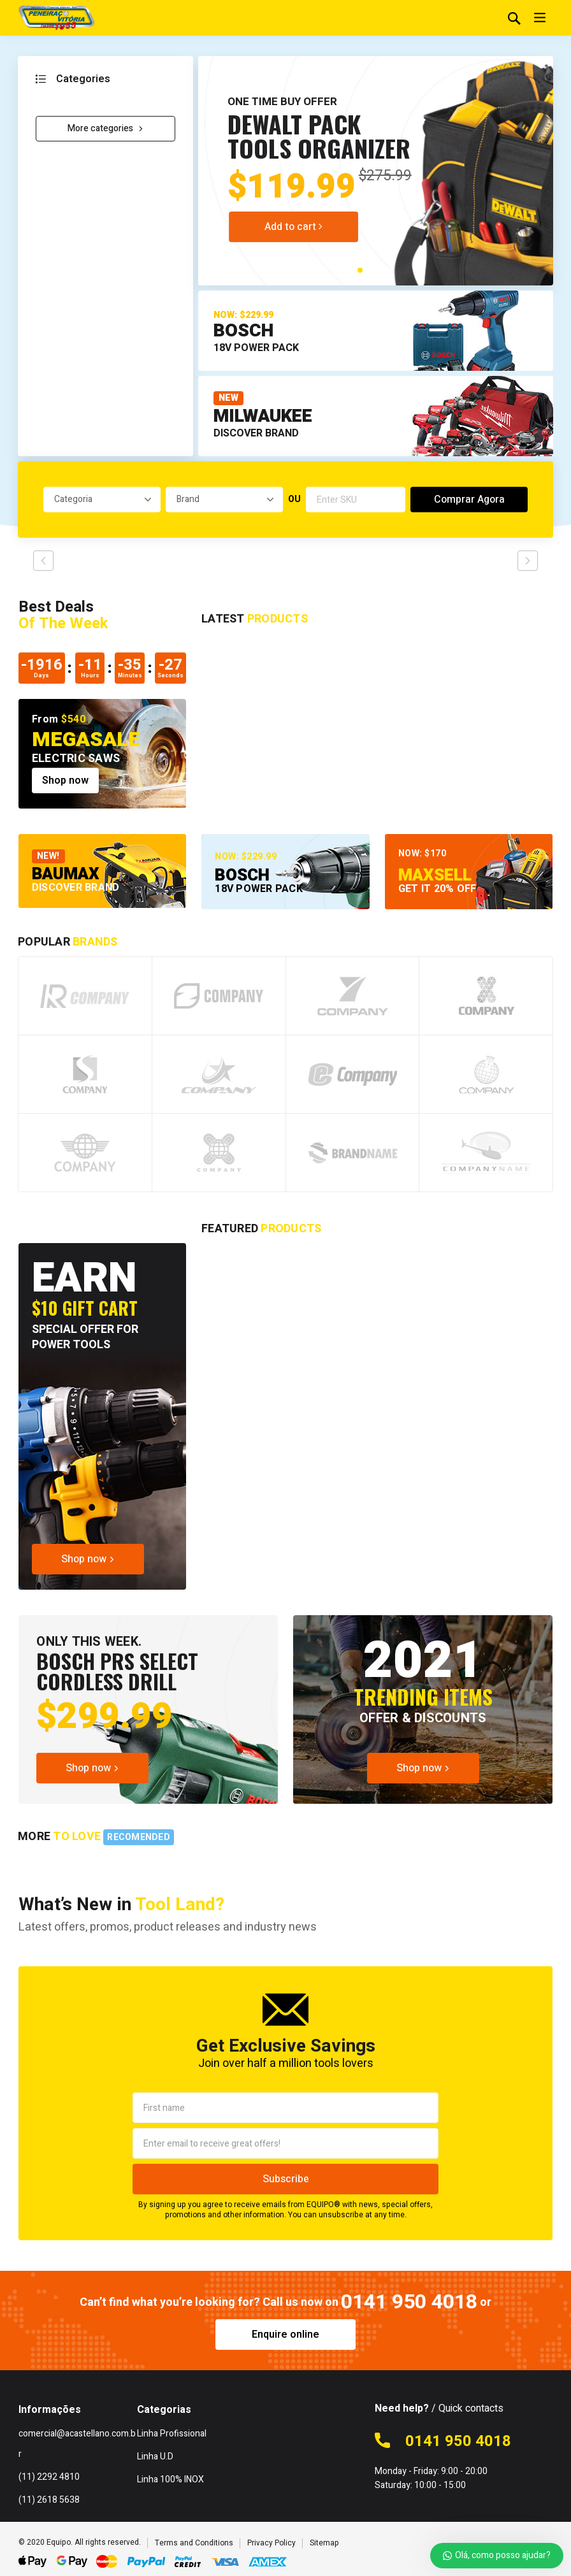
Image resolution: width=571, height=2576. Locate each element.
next (527, 560)
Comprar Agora (469, 499)
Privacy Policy (271, 2543)
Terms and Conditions (194, 2543)
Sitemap (324, 2543)
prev (43, 560)
